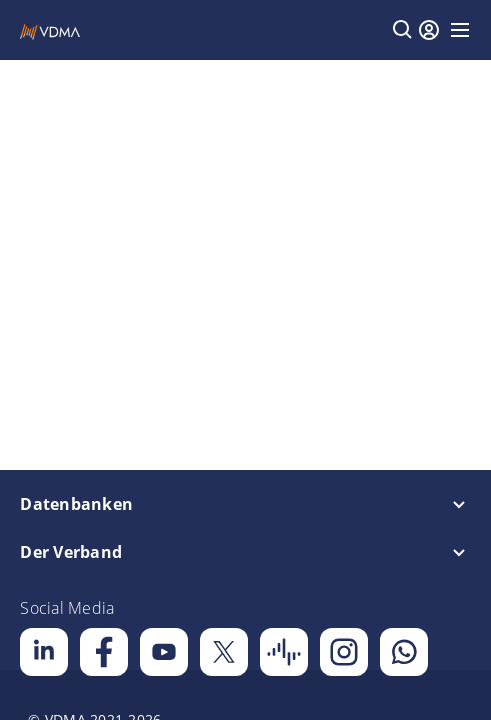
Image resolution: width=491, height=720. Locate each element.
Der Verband (71, 552)
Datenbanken (76, 504)
